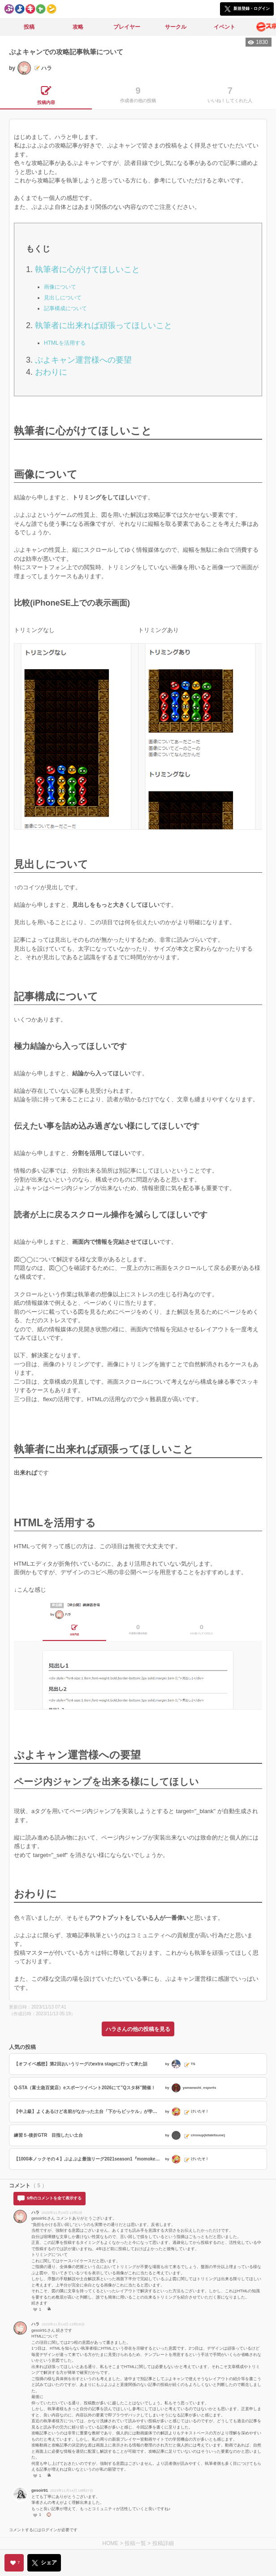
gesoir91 (39, 2490)
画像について (60, 287)
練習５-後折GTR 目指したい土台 (48, 2135)
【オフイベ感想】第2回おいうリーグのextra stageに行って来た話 (80, 2063)
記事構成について (65, 308)
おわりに (51, 372)
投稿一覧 (135, 2543)
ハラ (35, 2212)
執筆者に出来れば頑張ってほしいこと (103, 325)
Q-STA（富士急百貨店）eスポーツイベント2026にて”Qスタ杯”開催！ (84, 2087)
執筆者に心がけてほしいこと (87, 269)
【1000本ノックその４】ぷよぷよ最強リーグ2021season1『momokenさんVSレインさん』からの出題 (88, 2158)
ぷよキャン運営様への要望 (83, 359)
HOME (110, 2543)
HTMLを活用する (65, 343)
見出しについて (63, 297)
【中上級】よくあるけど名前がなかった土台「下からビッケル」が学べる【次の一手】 (88, 2111)
